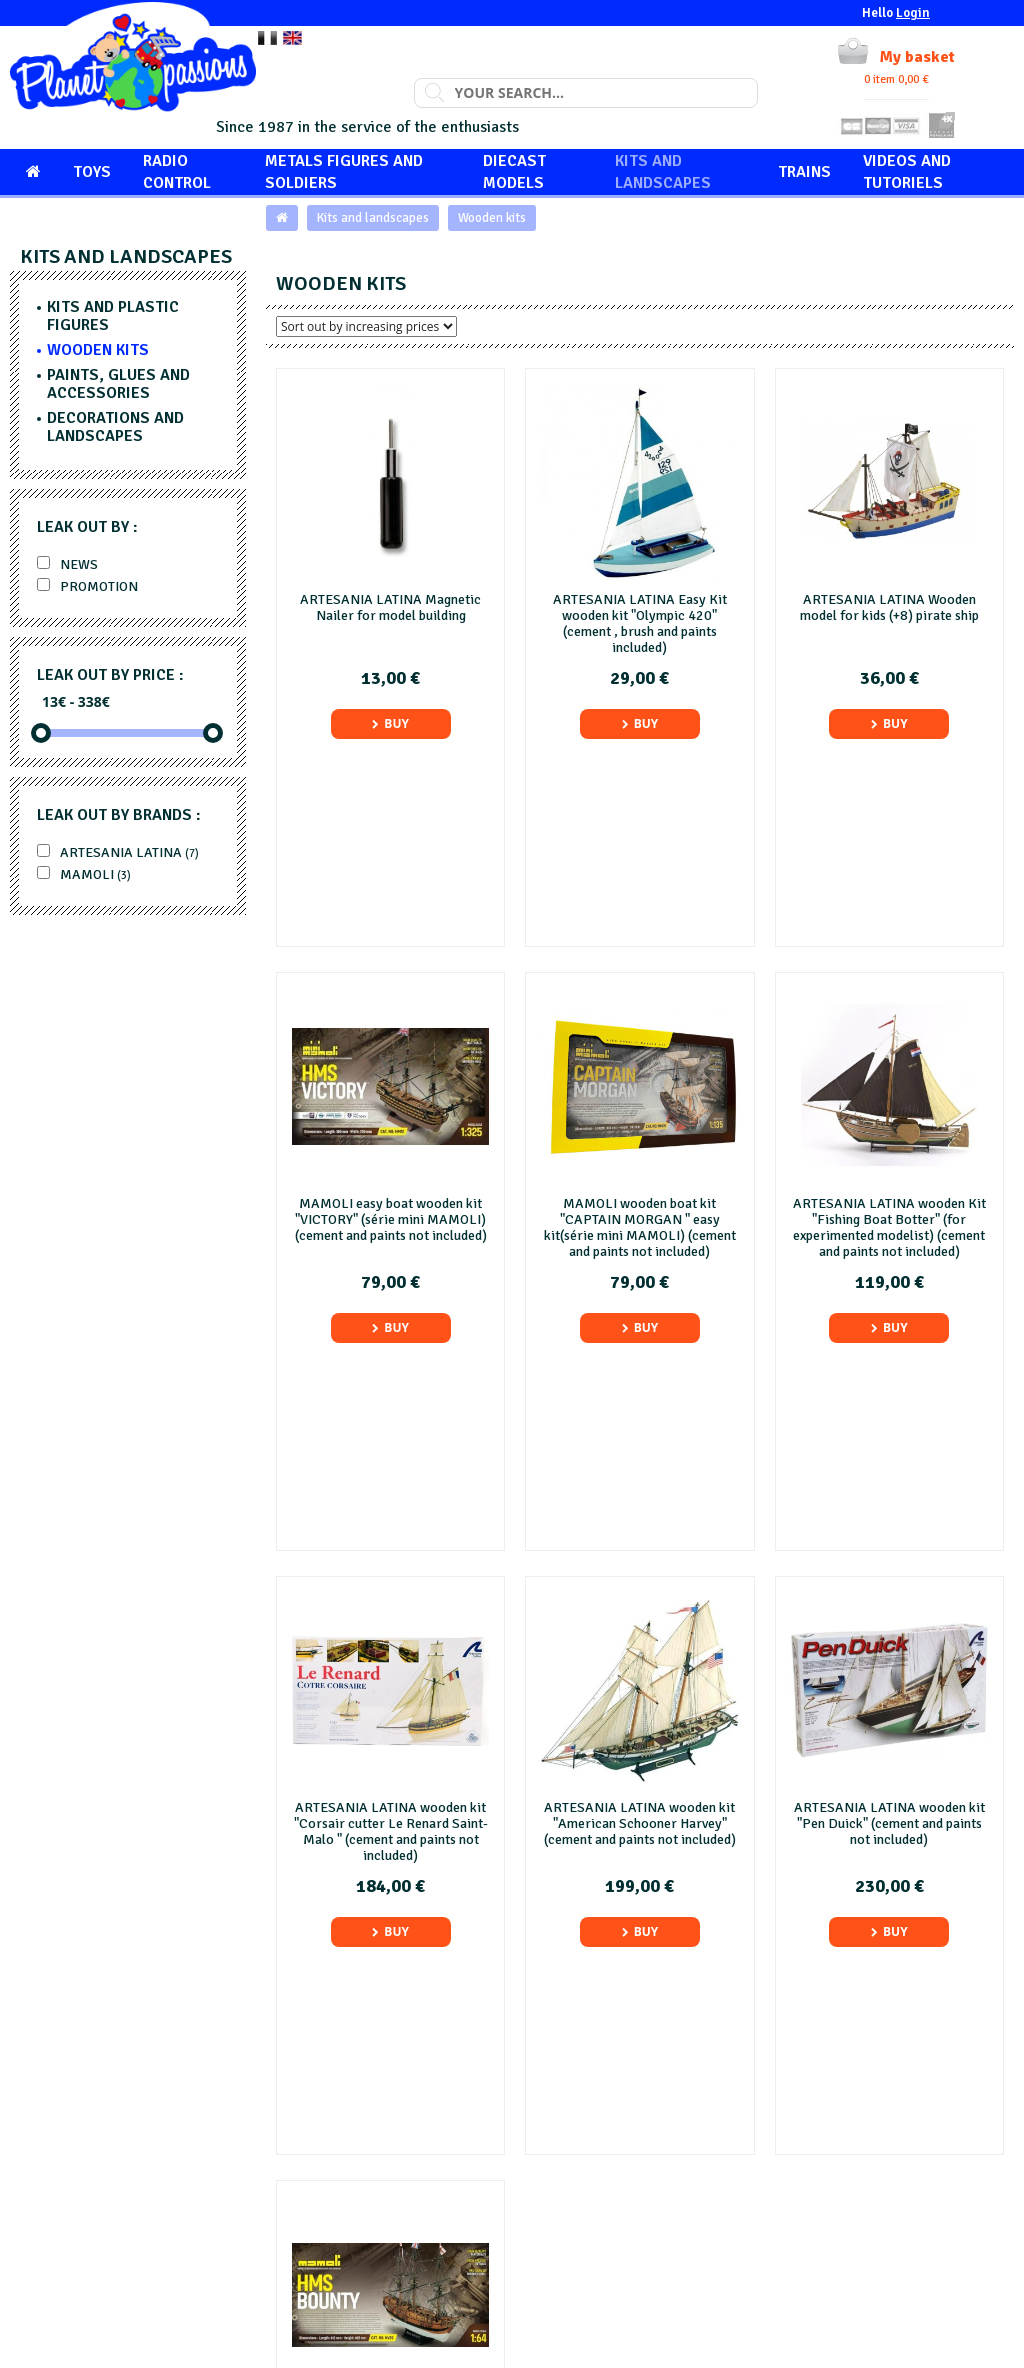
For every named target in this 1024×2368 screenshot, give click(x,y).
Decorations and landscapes (115, 427)
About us (558, 2118)
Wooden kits (492, 218)
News (67, 564)
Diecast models (514, 172)
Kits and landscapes (663, 172)
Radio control (177, 172)
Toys (92, 172)
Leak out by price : (110, 675)
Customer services (843, 2118)
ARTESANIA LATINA (118, 852)
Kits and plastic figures (113, 316)
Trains (804, 172)
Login (913, 13)
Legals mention (577, 2163)
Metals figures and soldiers (344, 172)
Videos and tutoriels (907, 172)
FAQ (544, 2141)
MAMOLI (84, 874)
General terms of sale (596, 2185)
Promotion (87, 586)
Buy (390, 723)
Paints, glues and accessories (118, 384)
